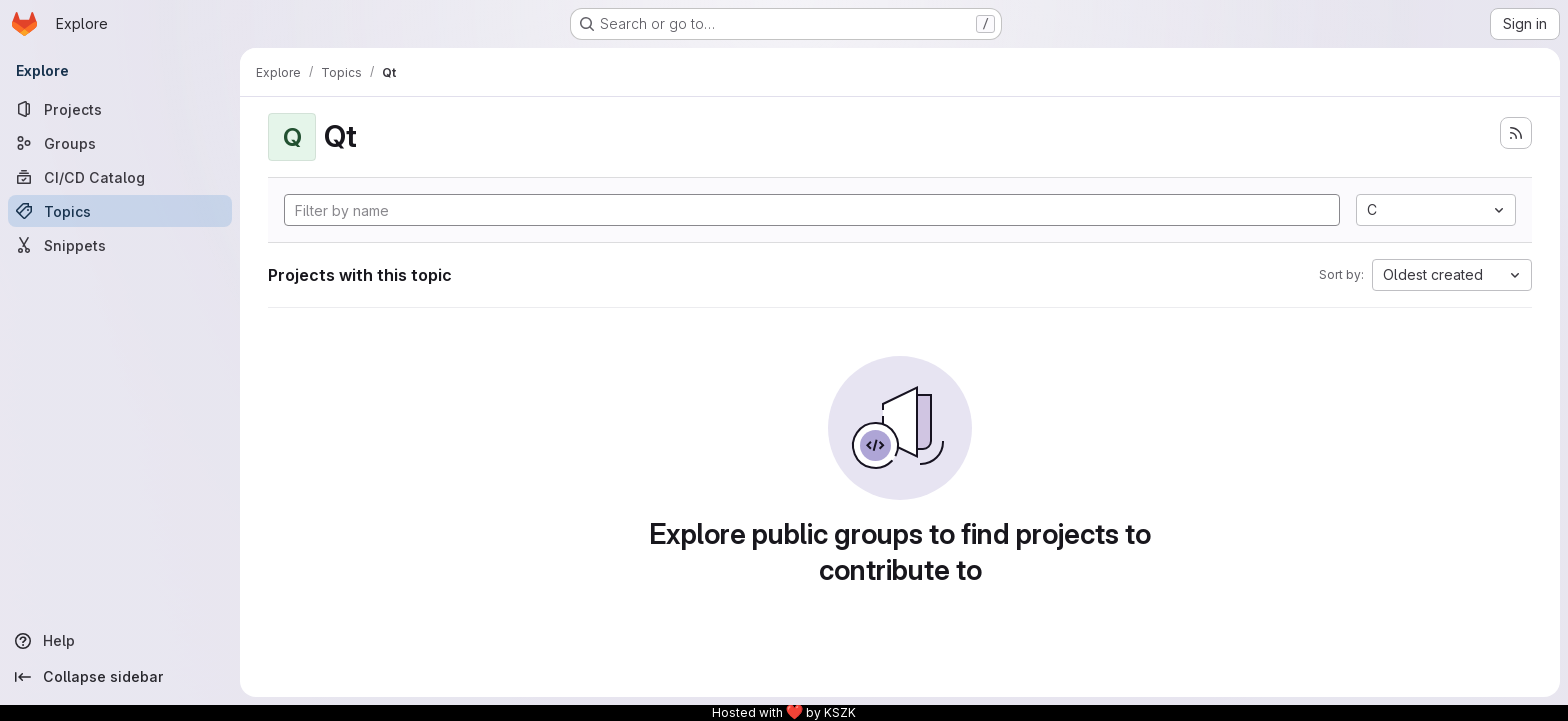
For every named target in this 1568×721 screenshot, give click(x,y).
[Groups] (120, 143)
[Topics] (120, 211)
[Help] (120, 641)
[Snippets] (120, 245)
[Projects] (120, 109)
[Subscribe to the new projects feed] (1516, 133)
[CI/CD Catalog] (120, 177)
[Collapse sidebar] (120, 677)
